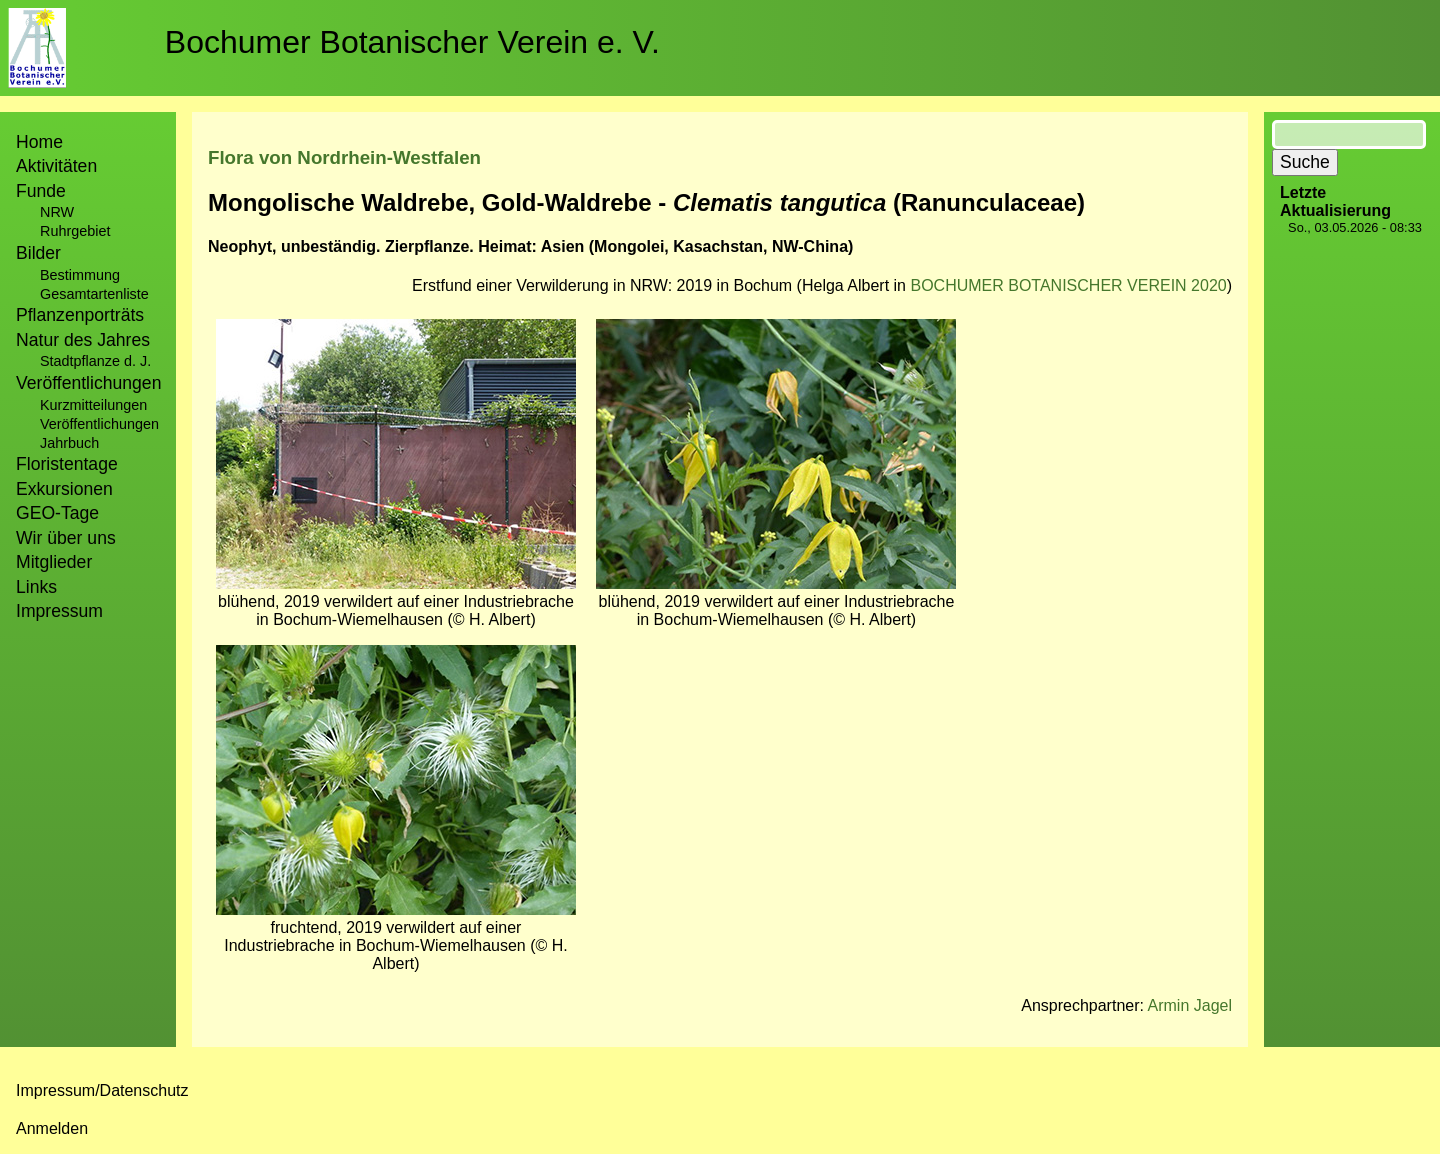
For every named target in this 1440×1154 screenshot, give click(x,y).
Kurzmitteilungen (93, 405)
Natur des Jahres (83, 340)
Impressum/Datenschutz (102, 1090)
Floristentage (67, 464)
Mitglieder (54, 562)
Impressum (59, 611)
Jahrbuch (69, 443)
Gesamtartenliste (94, 294)
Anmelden (52, 1128)
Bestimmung (80, 275)
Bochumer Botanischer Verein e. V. (412, 42)
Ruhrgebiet (75, 231)
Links (36, 587)
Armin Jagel (1190, 1005)
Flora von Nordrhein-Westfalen (344, 157)
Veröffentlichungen (99, 424)
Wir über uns (66, 538)
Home (39, 142)
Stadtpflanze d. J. (95, 361)
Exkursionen (64, 489)
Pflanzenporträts (80, 315)
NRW (57, 212)
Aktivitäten (56, 166)
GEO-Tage (57, 513)
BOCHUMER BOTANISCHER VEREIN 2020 (1068, 285)
